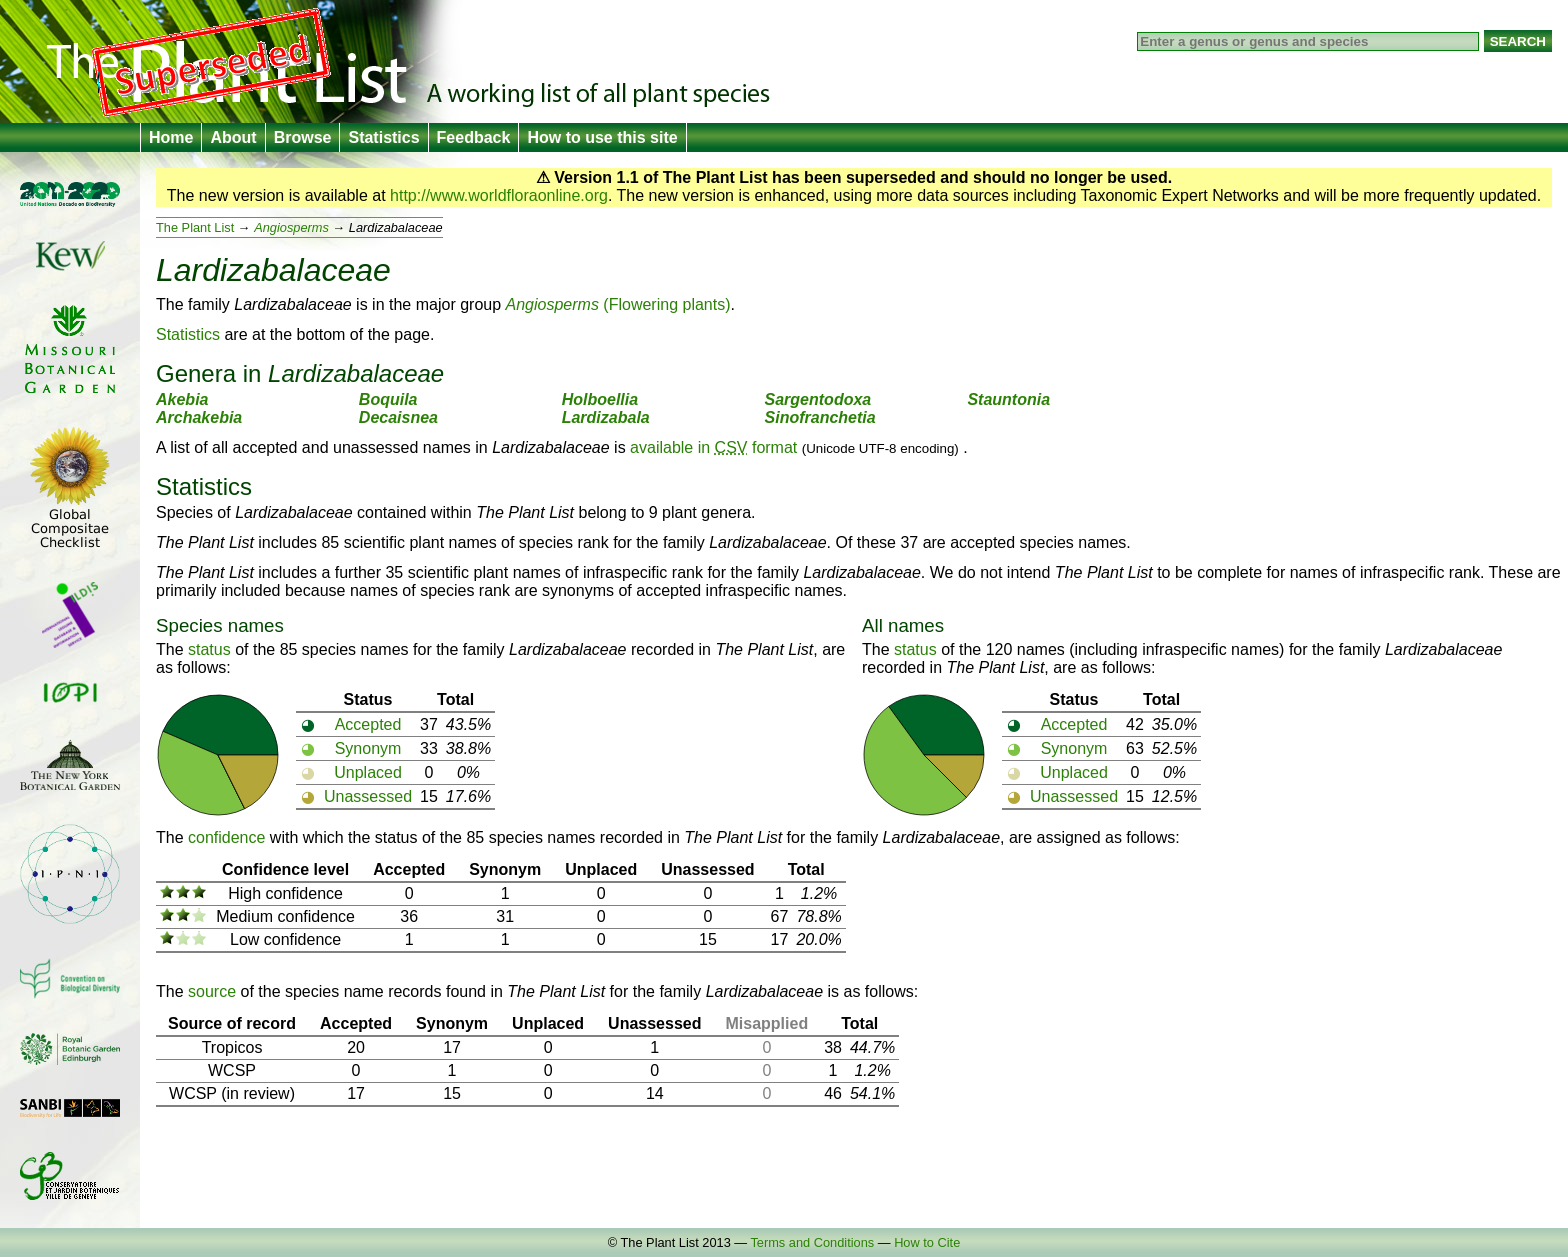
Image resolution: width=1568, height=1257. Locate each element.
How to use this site (602, 137)
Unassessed (368, 796)
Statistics (383, 137)
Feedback (474, 137)
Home (171, 137)
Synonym (368, 748)
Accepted (368, 724)
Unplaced (368, 772)
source (212, 991)
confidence (226, 837)
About (233, 137)
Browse (303, 137)
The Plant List (195, 227)
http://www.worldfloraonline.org (499, 195)
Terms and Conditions (812, 1242)
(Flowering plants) (618, 304)
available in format (713, 447)
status (209, 649)
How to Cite (927, 1242)
